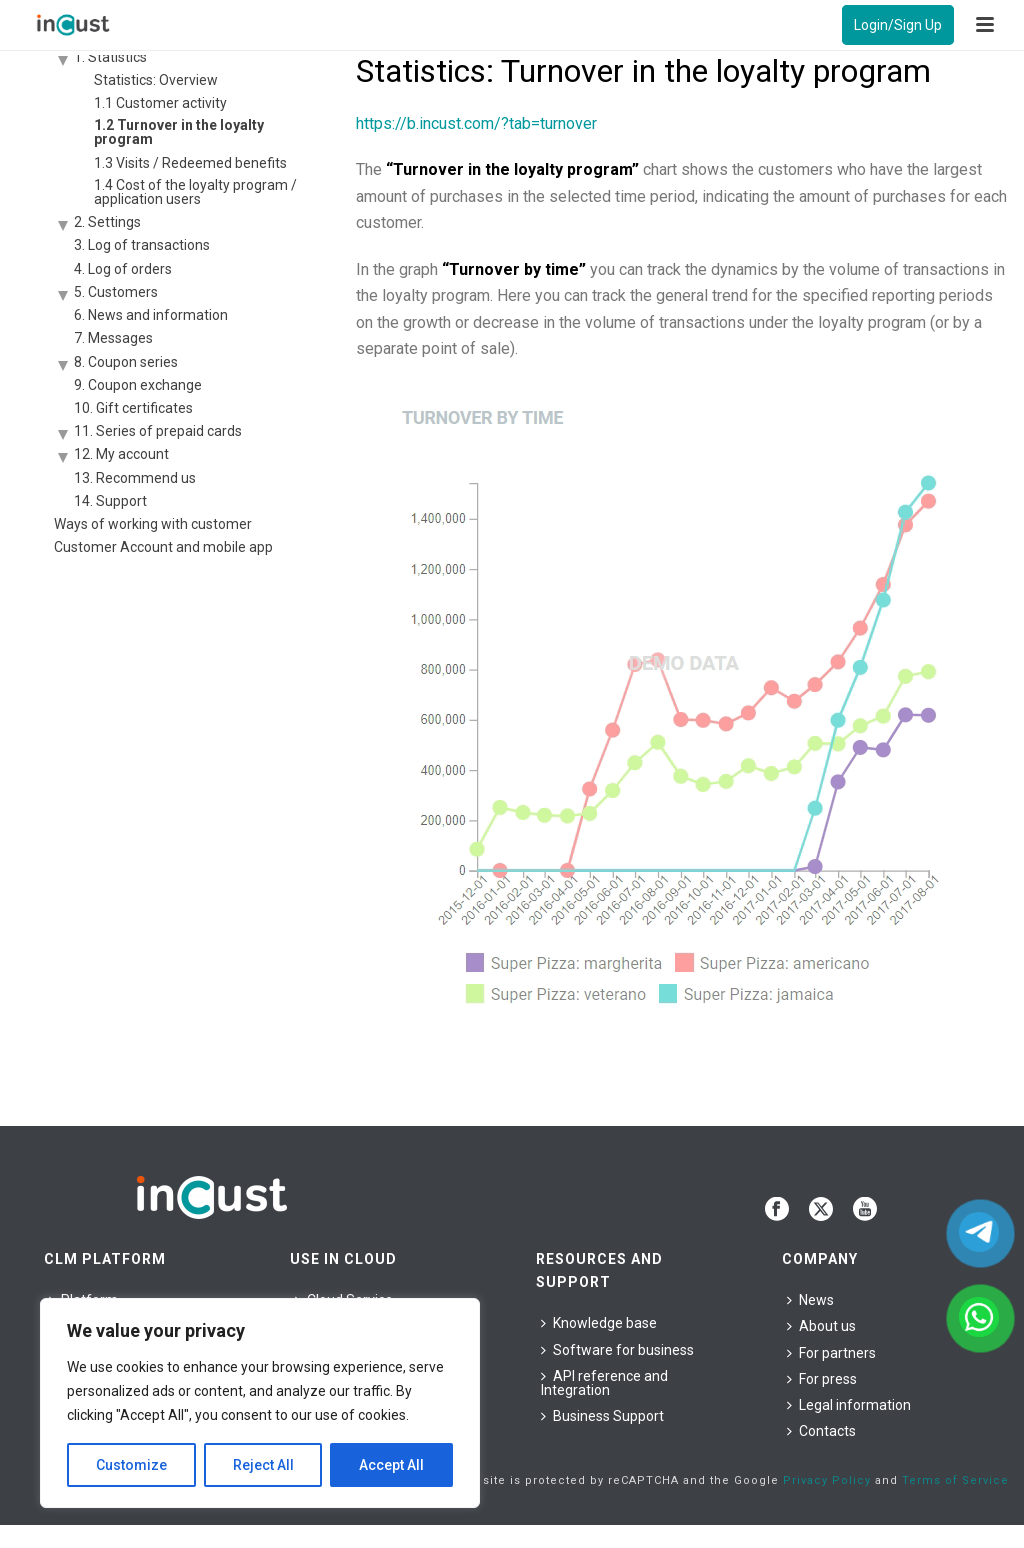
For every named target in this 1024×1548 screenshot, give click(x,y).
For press (822, 1379)
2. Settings (107, 222)
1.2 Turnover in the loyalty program (179, 132)
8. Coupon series (126, 362)
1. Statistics (110, 57)
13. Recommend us (135, 478)
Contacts (821, 1431)
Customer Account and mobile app (163, 547)
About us (821, 1326)
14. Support (110, 501)
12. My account (121, 454)
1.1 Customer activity (160, 103)
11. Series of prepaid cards (158, 431)
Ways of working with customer (153, 524)
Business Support (602, 1416)
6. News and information (151, 315)
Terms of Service (955, 1480)
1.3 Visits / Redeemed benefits (190, 163)
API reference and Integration (604, 1383)
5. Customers (116, 292)
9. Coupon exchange (138, 385)
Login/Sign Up (898, 25)
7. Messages (113, 338)
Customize (131, 1465)
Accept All (391, 1465)
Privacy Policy (827, 1480)
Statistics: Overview (156, 80)
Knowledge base (599, 1323)
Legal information (849, 1405)
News (810, 1300)
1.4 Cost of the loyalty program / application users (195, 192)
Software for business (617, 1350)
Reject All (263, 1465)
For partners (831, 1353)
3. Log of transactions (142, 245)
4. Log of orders (123, 269)
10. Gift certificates (133, 408)
